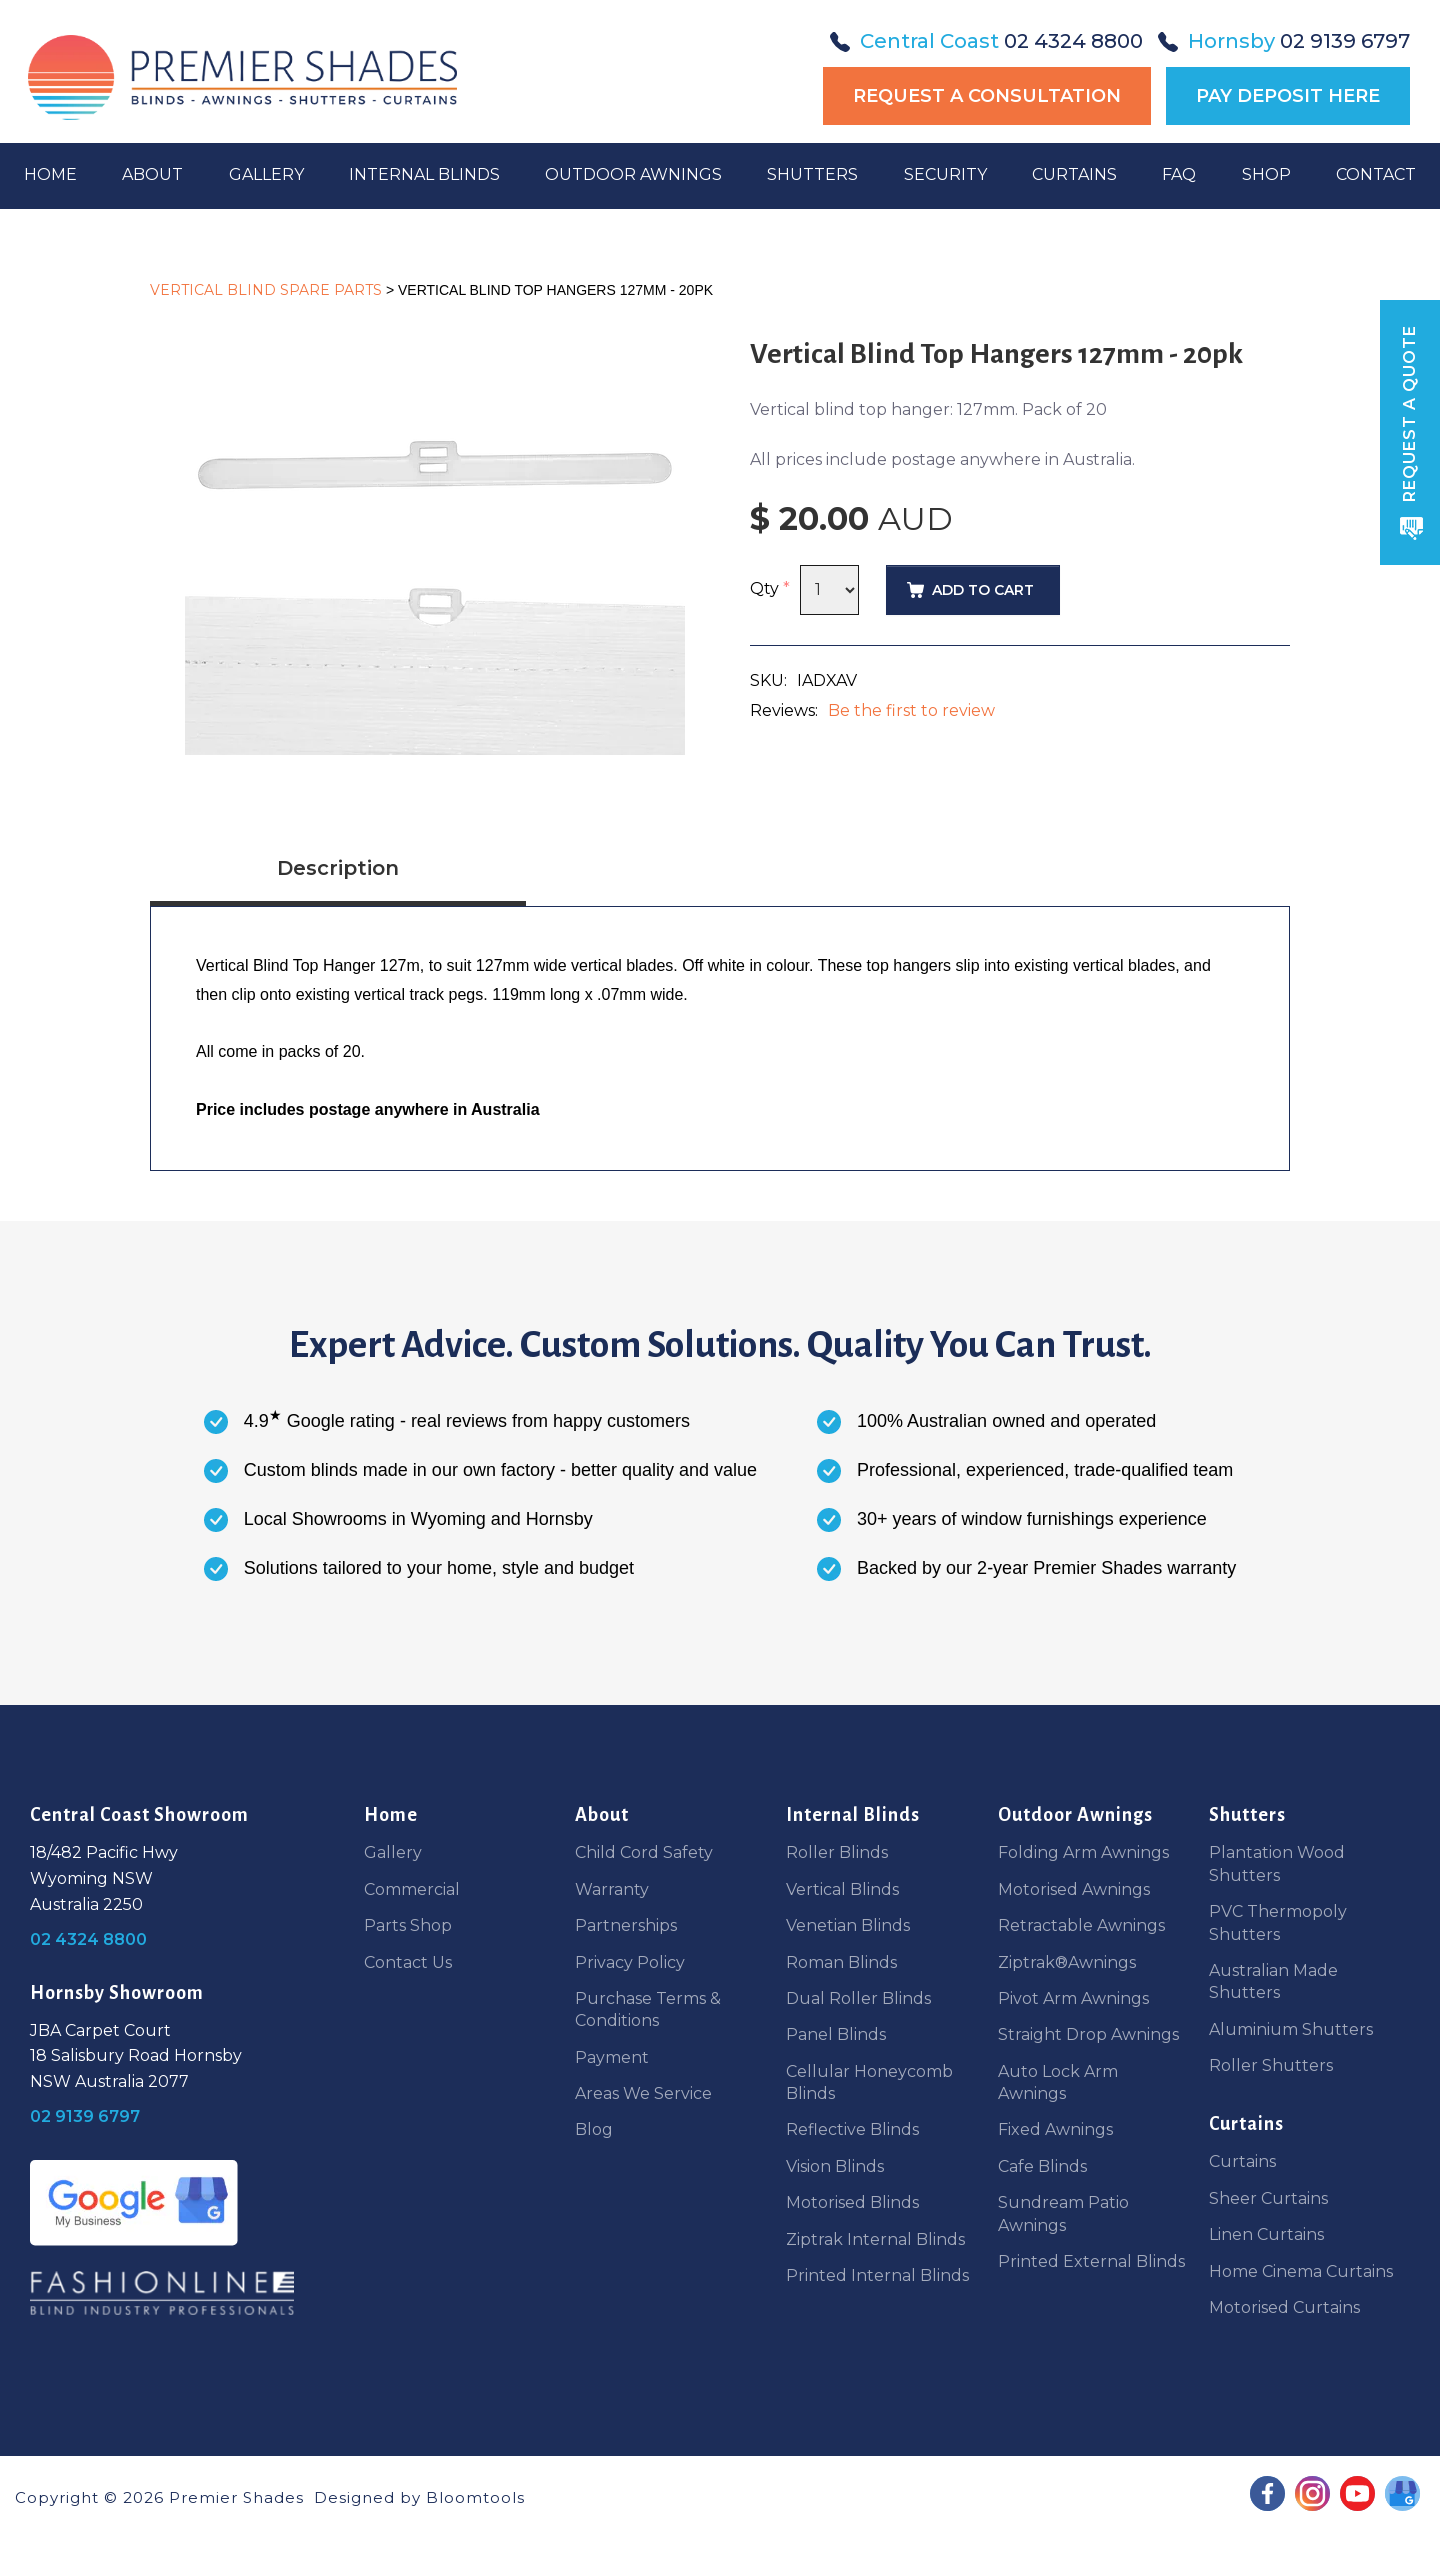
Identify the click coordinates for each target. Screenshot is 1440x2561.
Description (338, 868)
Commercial (412, 1889)
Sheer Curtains (1268, 2198)
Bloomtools (475, 2497)
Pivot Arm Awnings (1073, 1998)
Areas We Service (643, 2093)
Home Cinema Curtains (1301, 2271)
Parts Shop (408, 1925)
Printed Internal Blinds (877, 2275)
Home (52, 190)
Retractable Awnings (1081, 1925)
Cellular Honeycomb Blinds (869, 2082)
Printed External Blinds (1091, 2261)
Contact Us (408, 1962)
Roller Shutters (1271, 2065)
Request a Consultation (987, 96)
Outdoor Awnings (634, 190)
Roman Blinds (841, 1962)
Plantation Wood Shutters (1277, 1863)
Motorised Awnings (1074, 1889)
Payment (612, 2057)
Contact (1374, 190)
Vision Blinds (835, 2166)
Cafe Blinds (1042, 2166)
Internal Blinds (425, 190)
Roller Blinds (837, 1852)
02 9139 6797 (1284, 41)
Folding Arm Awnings (1083, 1852)
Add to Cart (983, 590)
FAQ (1178, 190)
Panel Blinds (836, 2034)
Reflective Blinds (852, 2129)
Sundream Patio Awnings (1063, 2213)
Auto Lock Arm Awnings (1058, 2082)
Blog (594, 2129)
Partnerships (626, 1925)
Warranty (612, 1889)
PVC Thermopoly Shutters (1278, 1922)
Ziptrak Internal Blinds (875, 2239)
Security (944, 190)
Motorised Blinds (852, 2202)
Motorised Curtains (1284, 2307)
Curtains (1073, 190)
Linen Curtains (1266, 2234)
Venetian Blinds (848, 1925)
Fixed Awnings (1055, 2129)
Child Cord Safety (644, 1852)
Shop (1264, 190)
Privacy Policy (630, 1962)
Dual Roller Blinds (858, 1998)
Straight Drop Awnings (1088, 2034)
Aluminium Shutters (1291, 2029)
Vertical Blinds (842, 1889)
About (154, 190)
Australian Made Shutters (1273, 1981)
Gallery (267, 190)
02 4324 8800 (986, 41)
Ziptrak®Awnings (1067, 1962)
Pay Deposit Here (1288, 96)
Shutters (812, 190)
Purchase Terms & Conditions (648, 2009)
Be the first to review (911, 710)
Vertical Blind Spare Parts (266, 290)
